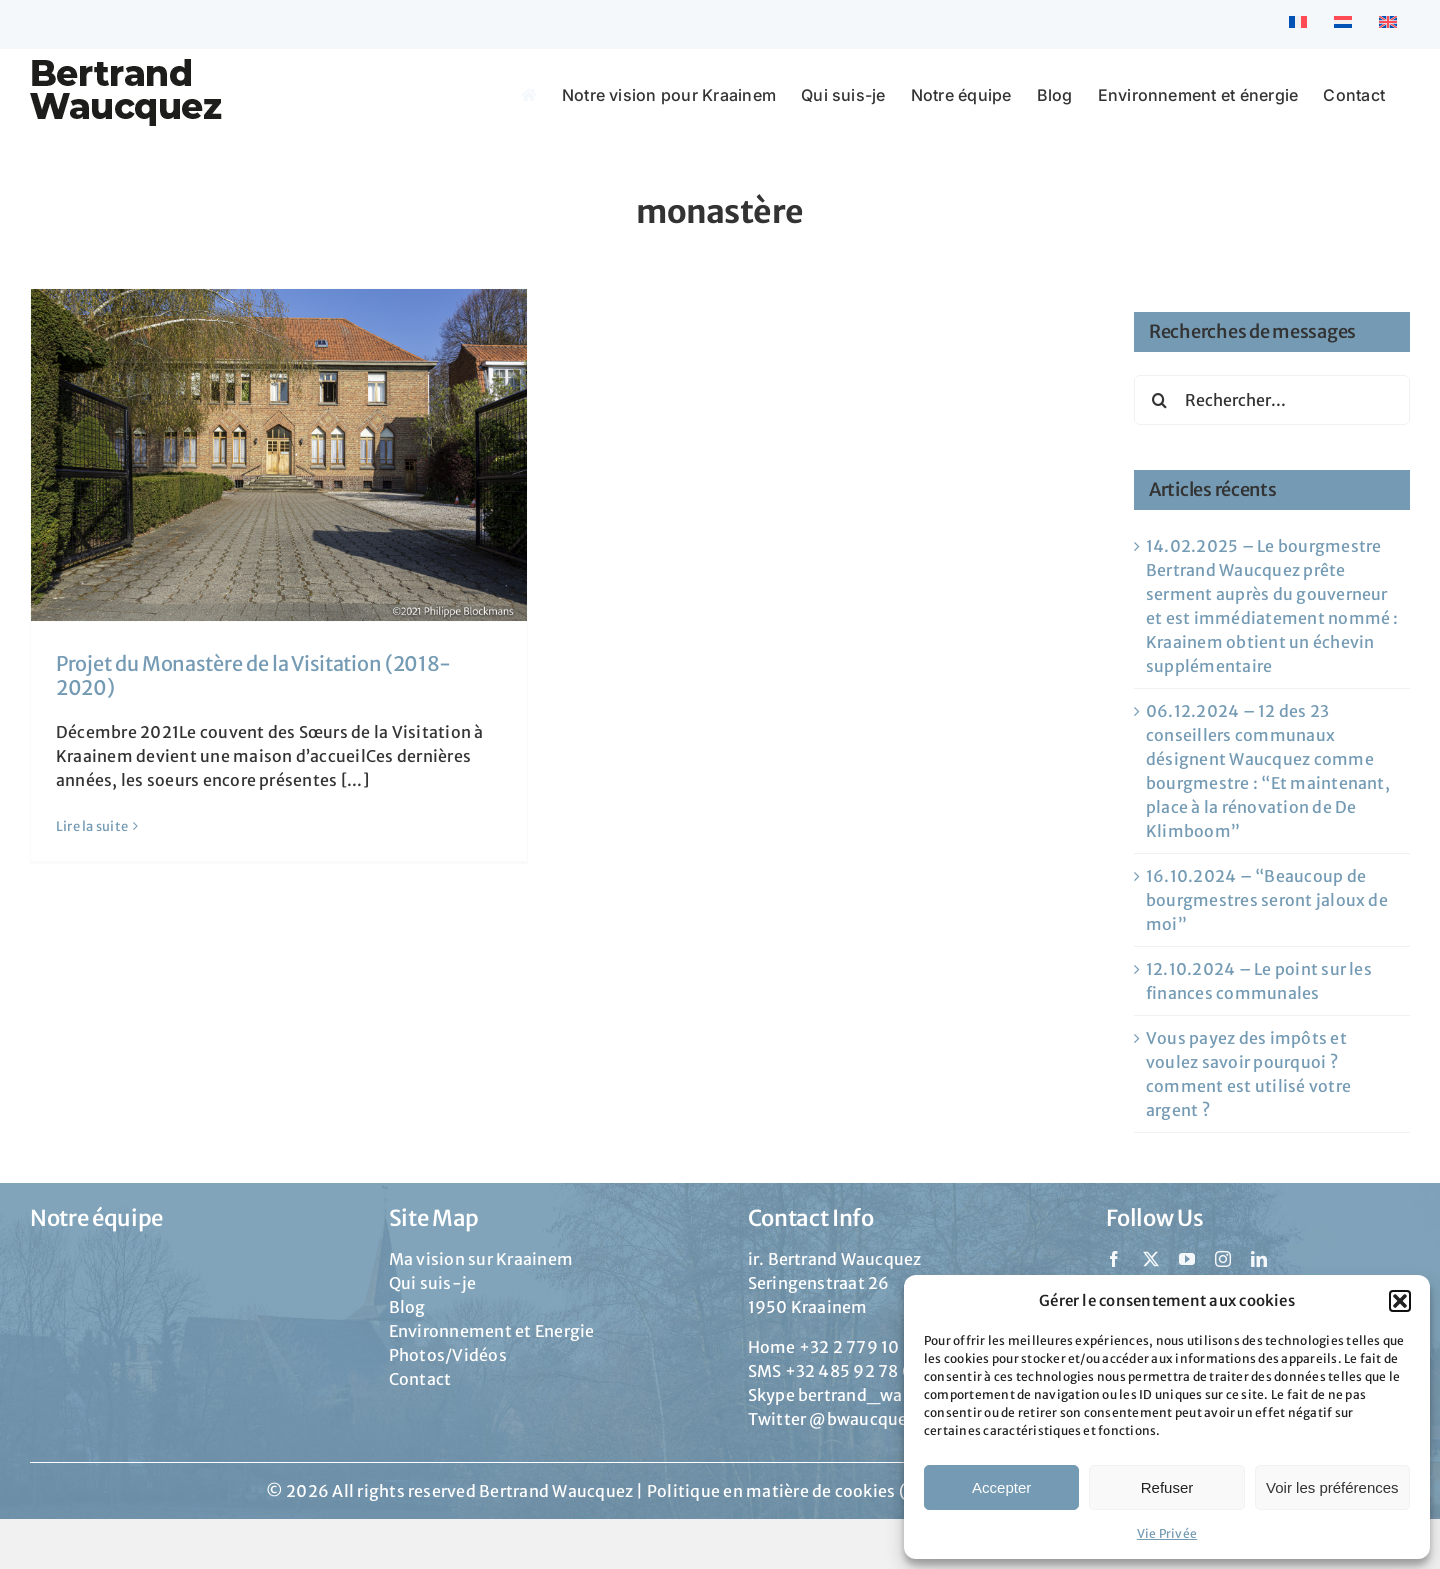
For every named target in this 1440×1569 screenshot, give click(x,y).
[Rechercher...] (1272, 400)
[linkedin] (1259, 1259)
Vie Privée (1167, 1533)
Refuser (1167, 1487)
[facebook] (1114, 1259)
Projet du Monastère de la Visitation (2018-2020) (253, 675)
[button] (1400, 1301)
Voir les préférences (1332, 1487)
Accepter (1001, 1487)
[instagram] (1223, 1259)
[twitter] (1151, 1259)
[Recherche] (1159, 400)
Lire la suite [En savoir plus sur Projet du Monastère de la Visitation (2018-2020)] (92, 826)
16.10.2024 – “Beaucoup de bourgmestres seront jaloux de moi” (1267, 900)
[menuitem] (1298, 24)
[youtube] (1187, 1259)
